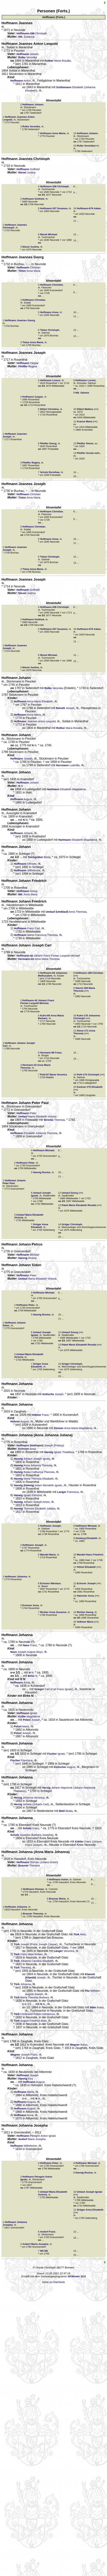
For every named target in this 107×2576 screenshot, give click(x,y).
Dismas (33, 1889)
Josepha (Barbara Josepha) (31, 1834)
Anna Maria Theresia (39, 958)
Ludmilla (67, 765)
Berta (39, 857)
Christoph (31, 33)
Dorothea (50, 472)
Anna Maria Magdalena (73, 1428)
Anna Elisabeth (39, 1226)
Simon (85, 443)
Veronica (64, 1950)
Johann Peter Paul (14, 1182)
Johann (27, 54)
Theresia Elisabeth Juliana (34, 1508)
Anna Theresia (66, 911)
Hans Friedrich (90, 1554)
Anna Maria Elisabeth (33, 701)
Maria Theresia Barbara (31, 1997)
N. (43, 2004)
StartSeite (59, 2282)
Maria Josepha (32, 2139)
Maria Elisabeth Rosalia (79, 1205)
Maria (84, 421)
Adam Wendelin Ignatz (38, 1485)
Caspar (27, 363)
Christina (49, 409)
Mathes (85, 409)
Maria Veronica (53, 1074)
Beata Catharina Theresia (34, 1472)
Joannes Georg (20, 320)
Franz (51, 1052)
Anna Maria (52, 133)
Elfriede (25, 863)
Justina (27, 172)
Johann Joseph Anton (32, 1501)
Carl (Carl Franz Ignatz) (53, 1689)
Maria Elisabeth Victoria (37, 1116)
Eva (25, 2078)
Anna (49, 312)
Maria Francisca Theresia (36, 935)
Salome (82, 392)
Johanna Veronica (29, 1797)
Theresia (54, 1119)
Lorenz (50, 380)
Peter (26, 1113)
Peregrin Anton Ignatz (36, 2135)
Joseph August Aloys (26, 1651)
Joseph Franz (23, 2054)
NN (44, 2250)
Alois (79, 1934)
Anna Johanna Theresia (33, 1465)
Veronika (27, 57)
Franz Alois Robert (28, 1954)
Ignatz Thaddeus (59, 1452)
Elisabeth (66, 789)
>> (96, 145)
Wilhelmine (27, 870)
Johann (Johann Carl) (31, 1804)
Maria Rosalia (58, 60)
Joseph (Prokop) (40, 1445)
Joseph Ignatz (89, 2191)
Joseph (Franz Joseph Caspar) (36, 1944)
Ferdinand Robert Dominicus (34, 2014)
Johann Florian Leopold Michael (48, 955)
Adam (89, 208)
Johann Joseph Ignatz (32, 1458)
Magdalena (29, 1716)
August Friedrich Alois (30, 2020)
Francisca (68, 1491)
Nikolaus (50, 1583)
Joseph (65, 708)
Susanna (26, 36)
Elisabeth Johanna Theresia (33, 1133)
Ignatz (26, 1713)
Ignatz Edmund (28, 1495)
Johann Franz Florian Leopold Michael (37, 1002)
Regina (27, 366)
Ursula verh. (88, 453)
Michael (48, 234)
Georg (48, 443)
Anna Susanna (53, 1612)
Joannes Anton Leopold (35, 721)
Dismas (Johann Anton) (37, 1862)
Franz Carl (27, 928)
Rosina (41, 1172)
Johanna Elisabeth (34, 1960)
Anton (20, 80)
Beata (65, 1810)
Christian (28, 267)
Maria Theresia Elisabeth (34, 1478)
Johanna (16, 1576)
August (21, 799)
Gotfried (28, 169)
